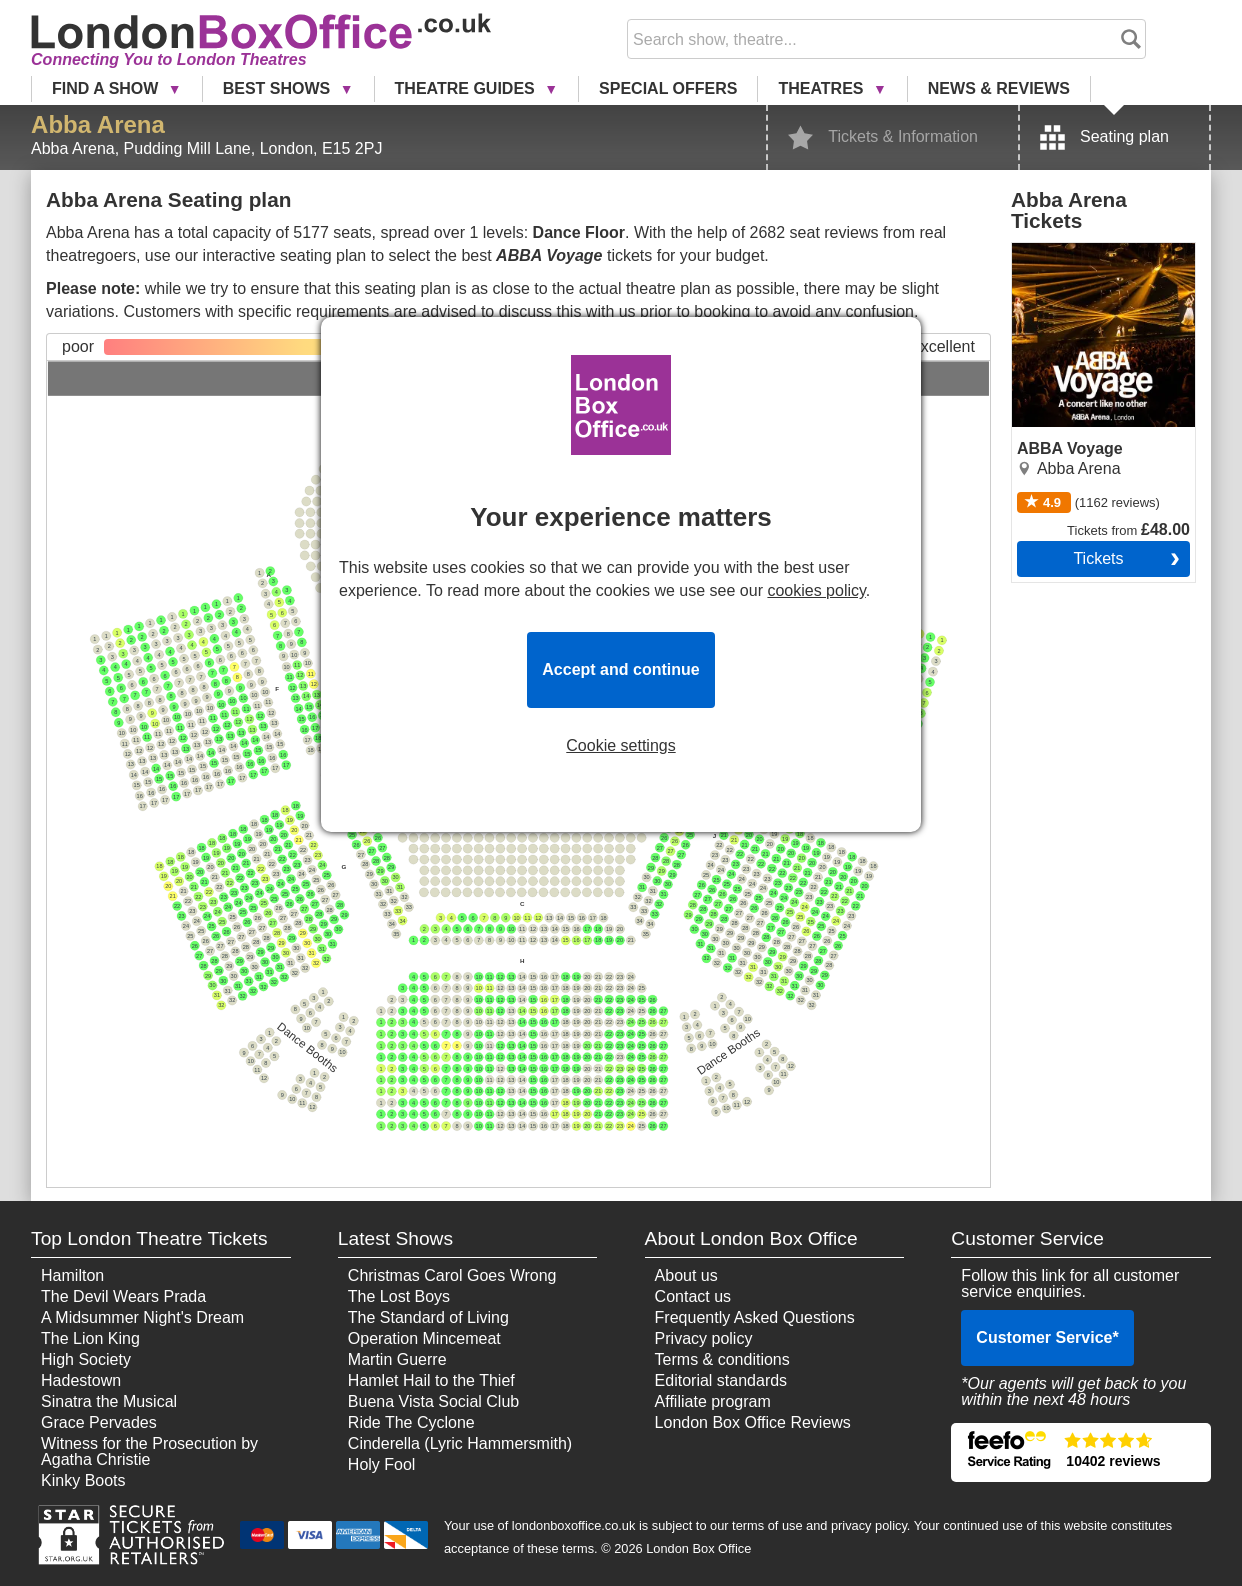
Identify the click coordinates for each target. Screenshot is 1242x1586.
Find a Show (107, 88)
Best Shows (279, 88)
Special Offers (668, 88)
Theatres (822, 88)
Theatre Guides (467, 88)
